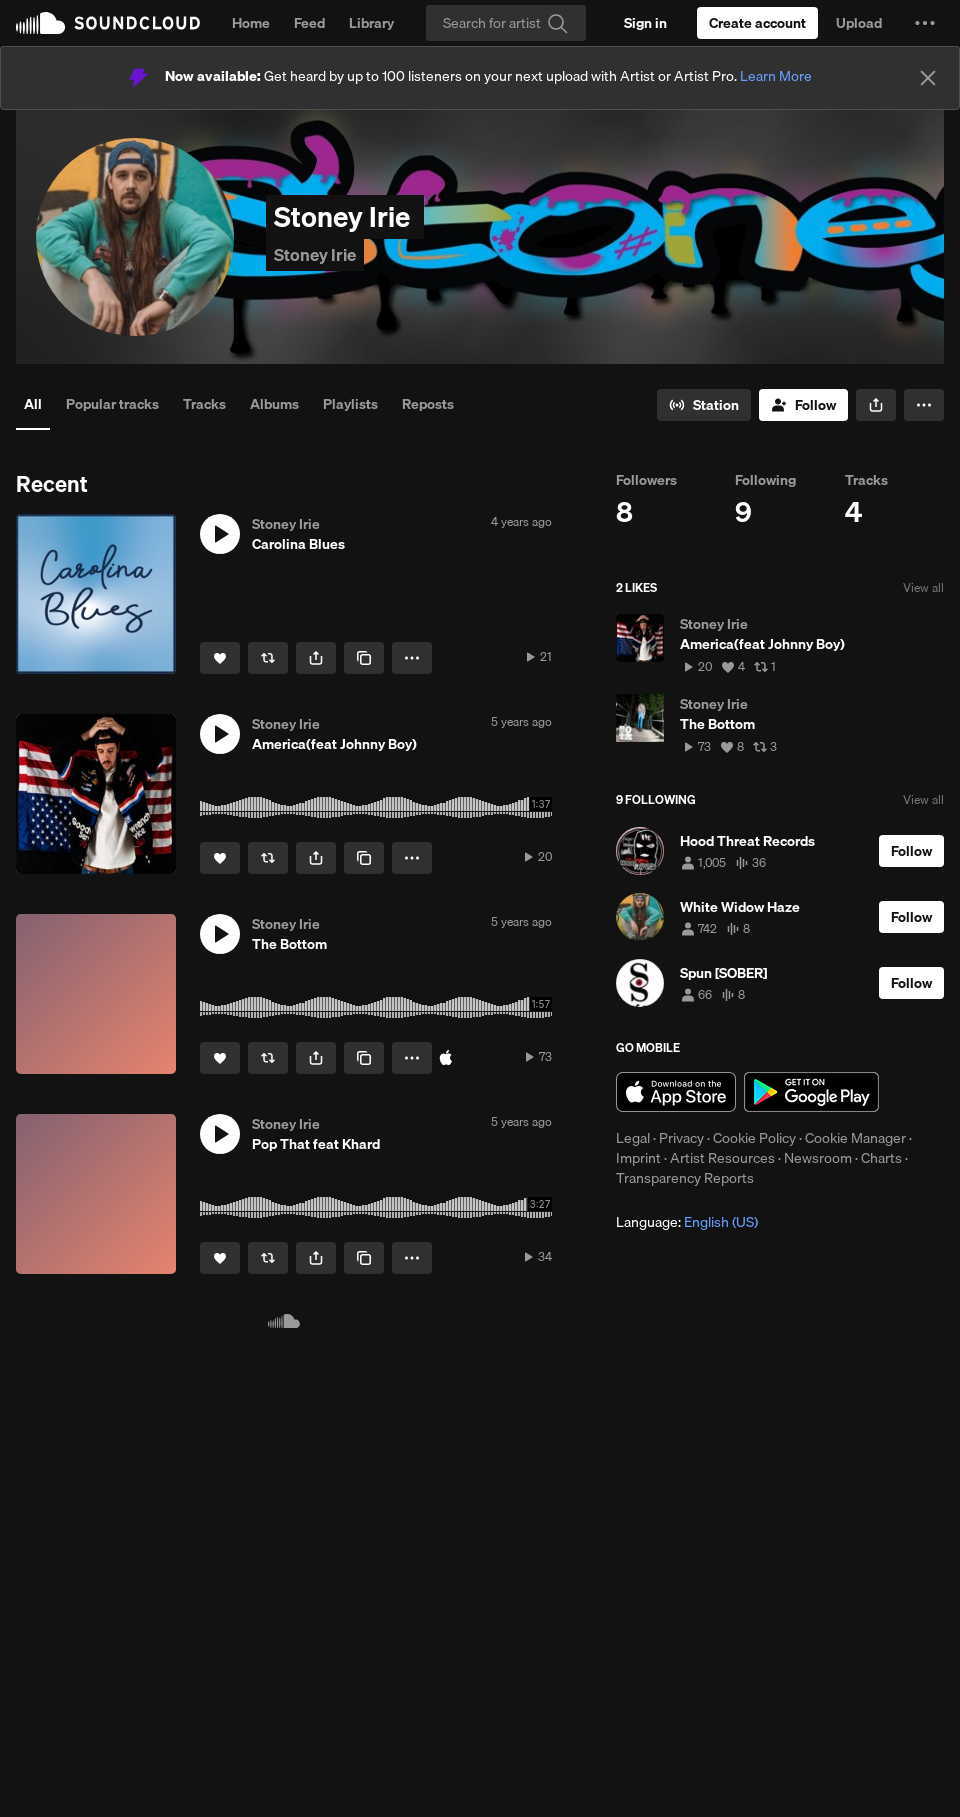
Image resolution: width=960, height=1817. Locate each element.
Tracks (204, 404)
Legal (633, 1138)
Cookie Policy (754, 1138)
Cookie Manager (855, 1138)
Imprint (638, 1158)
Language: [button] (687, 1222)
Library (371, 23)
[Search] (506, 23)
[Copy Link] (364, 658)
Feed (309, 23)
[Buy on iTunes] (446, 1058)
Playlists (350, 404)
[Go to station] (704, 405)
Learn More (776, 76)
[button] (925, 23)
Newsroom (818, 1158)
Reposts (428, 404)
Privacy (681, 1138)
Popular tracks (112, 404)
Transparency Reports (685, 1178)
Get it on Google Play (811, 1092)
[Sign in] (645, 23)
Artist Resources (722, 1158)
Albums (274, 404)
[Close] (928, 78)
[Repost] (268, 658)
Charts (881, 1158)
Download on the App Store (676, 1092)
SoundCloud (108, 23)
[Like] (220, 658)
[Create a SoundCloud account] (757, 23)
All (33, 404)
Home (251, 23)
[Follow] (803, 405)
